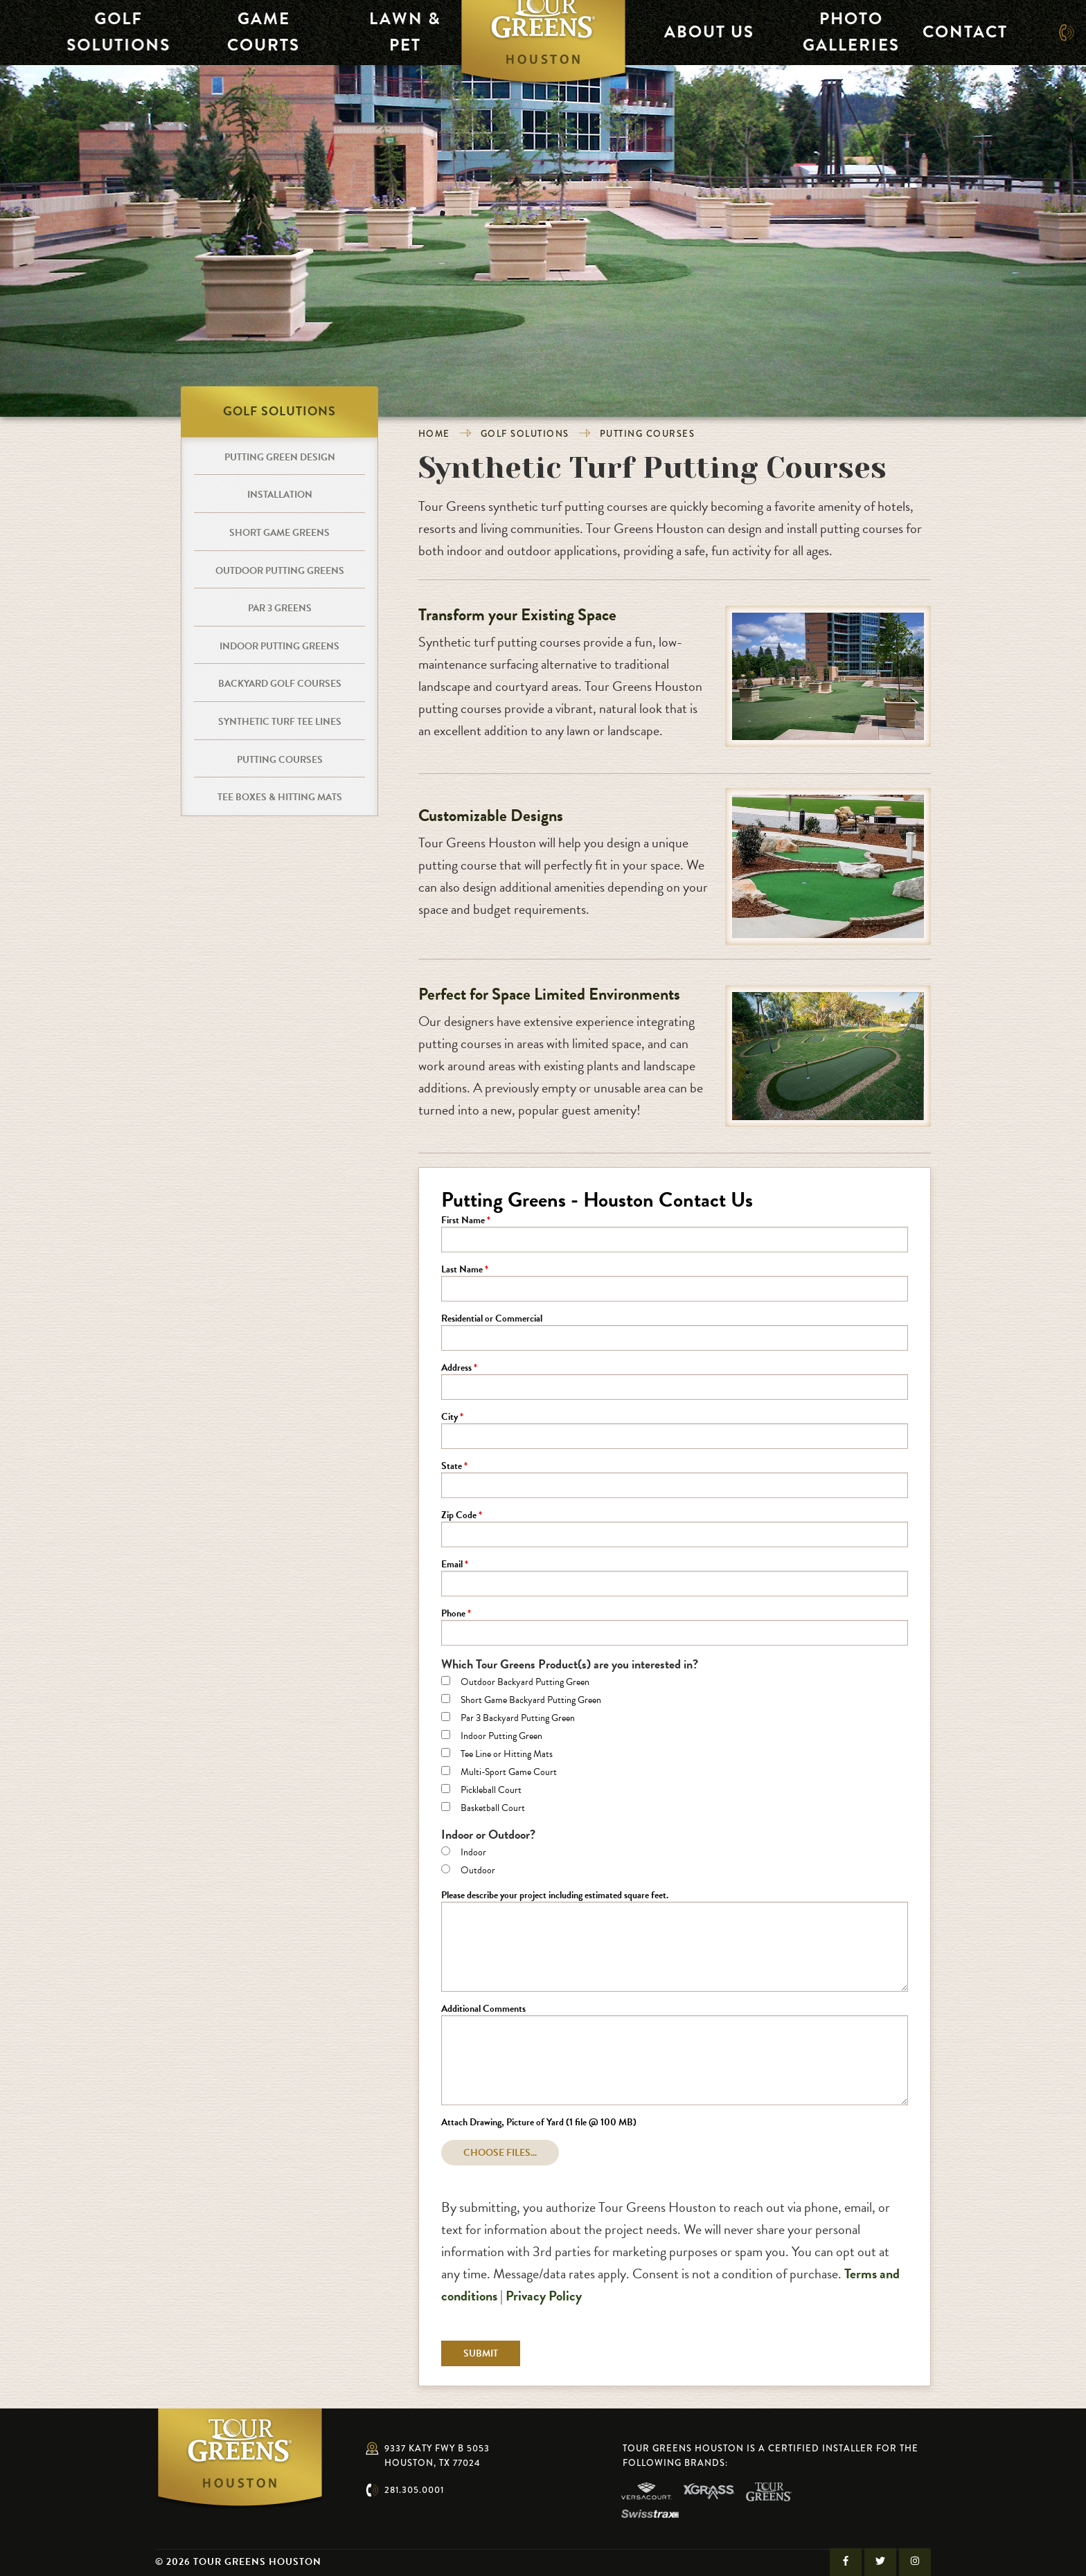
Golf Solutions (104, 32)
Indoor (473, 1853)
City (449, 1417)
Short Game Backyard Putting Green (531, 1700)
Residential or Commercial (491, 1319)
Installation (279, 494)
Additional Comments (483, 2009)
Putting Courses (647, 433)
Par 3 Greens (280, 608)
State (451, 1466)
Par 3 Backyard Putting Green (518, 1718)
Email (452, 1565)
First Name (463, 1221)
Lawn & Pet (384, 32)
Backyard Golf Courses (279, 683)
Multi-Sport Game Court (509, 1772)
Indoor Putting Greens (279, 646)
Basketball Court (493, 1808)
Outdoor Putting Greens (279, 571)
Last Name (462, 1270)
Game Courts (245, 32)
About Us (701, 32)
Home (434, 433)
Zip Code (459, 1516)
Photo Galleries (841, 32)
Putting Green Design (279, 457)
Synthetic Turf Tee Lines (279, 721)
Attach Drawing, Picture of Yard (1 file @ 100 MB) (539, 2123)
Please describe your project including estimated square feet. (554, 1896)
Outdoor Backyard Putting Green (525, 1682)
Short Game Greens (279, 532)
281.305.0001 (414, 2489)
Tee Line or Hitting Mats (507, 1754)
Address (456, 1368)
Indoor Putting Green (501, 1736)
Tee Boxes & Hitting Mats (279, 797)
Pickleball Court (491, 1790)
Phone (453, 1614)
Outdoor (478, 1871)
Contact (954, 32)
